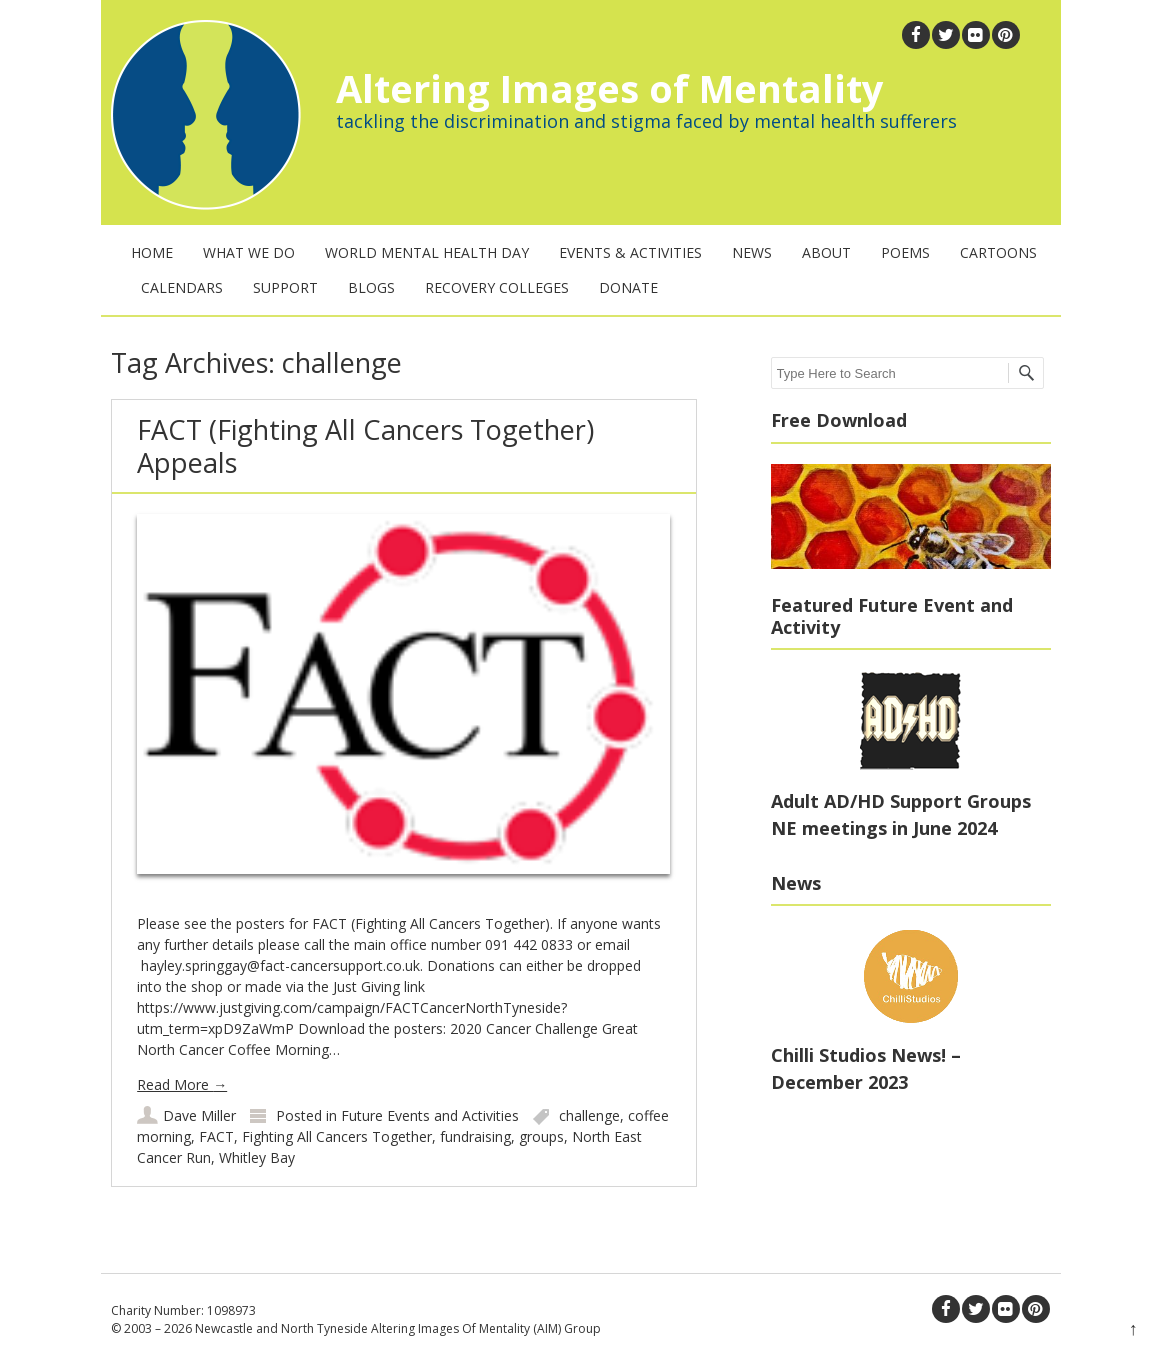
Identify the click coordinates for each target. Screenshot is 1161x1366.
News (752, 252)
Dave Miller (199, 1115)
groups (541, 1136)
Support (285, 287)
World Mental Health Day (427, 252)
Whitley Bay (257, 1157)
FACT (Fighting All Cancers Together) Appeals (365, 445)
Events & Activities (630, 252)
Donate (628, 287)
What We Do (249, 252)
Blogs (371, 287)
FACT (216, 1136)
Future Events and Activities (430, 1115)
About (826, 252)
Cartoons (998, 252)
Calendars (182, 287)
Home (152, 252)
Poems (905, 252)
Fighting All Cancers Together (337, 1136)
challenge (589, 1115)
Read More (182, 1084)
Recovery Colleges (497, 287)
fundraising (475, 1136)
